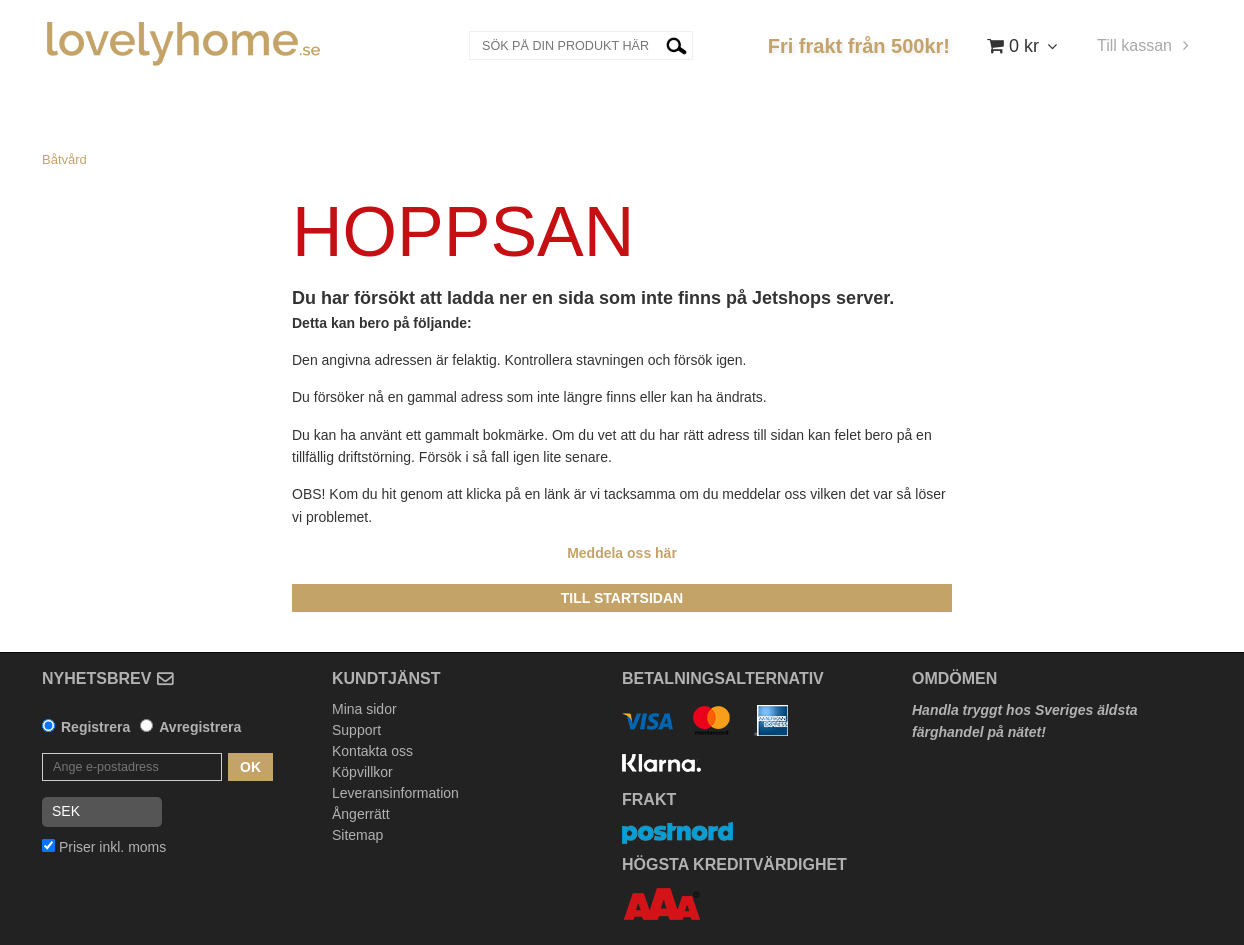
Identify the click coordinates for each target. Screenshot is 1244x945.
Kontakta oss (372, 751)
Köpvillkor (362, 772)
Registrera (95, 727)
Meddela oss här (622, 553)
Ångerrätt (361, 814)
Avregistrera (200, 727)
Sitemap (357, 835)
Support (356, 730)
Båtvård (64, 159)
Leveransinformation (395, 793)
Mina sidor (364, 709)
